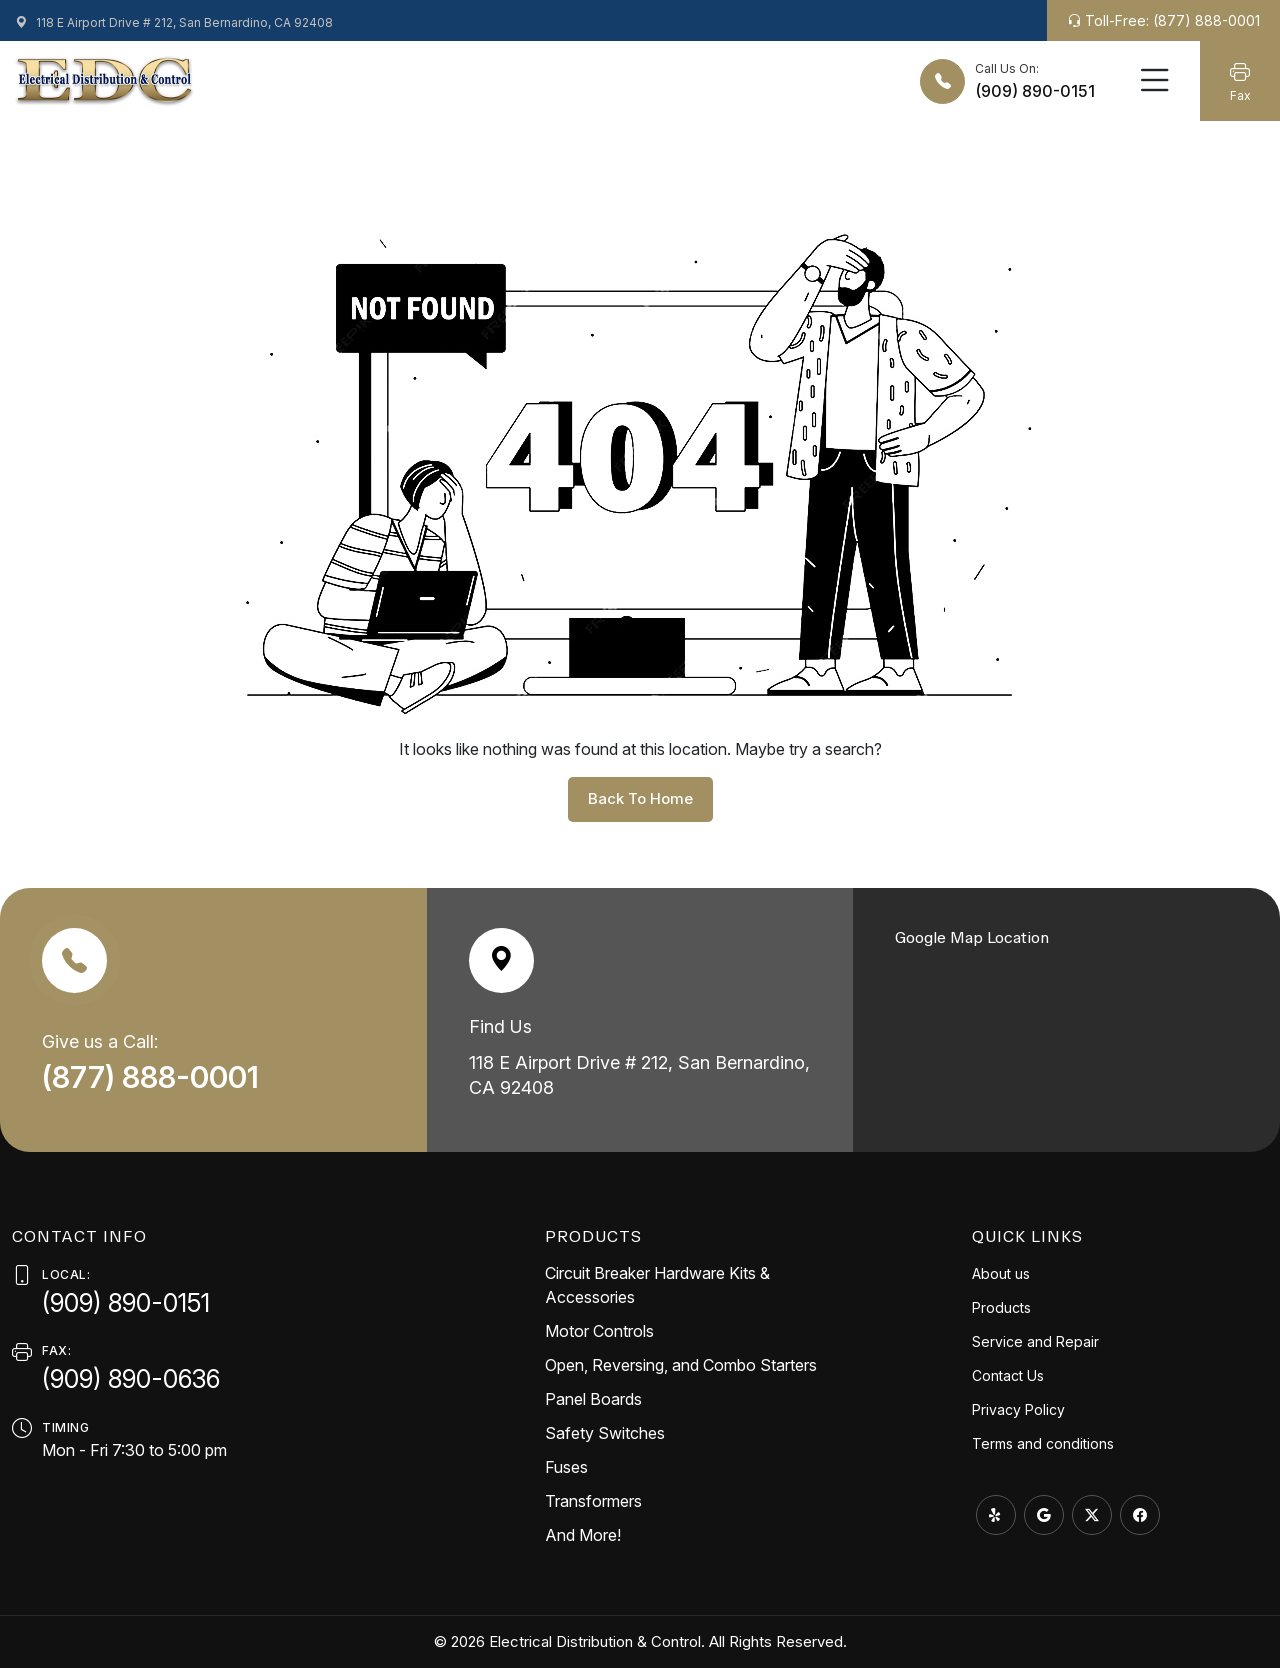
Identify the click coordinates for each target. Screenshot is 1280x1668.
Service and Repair (1035, 1341)
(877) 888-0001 (154, 1077)
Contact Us (1008, 1375)
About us (1001, 1273)
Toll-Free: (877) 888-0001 (1163, 20)
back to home (640, 798)
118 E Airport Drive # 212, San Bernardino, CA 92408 (174, 22)
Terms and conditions (1043, 1443)
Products (1001, 1307)
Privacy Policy (1018, 1409)
